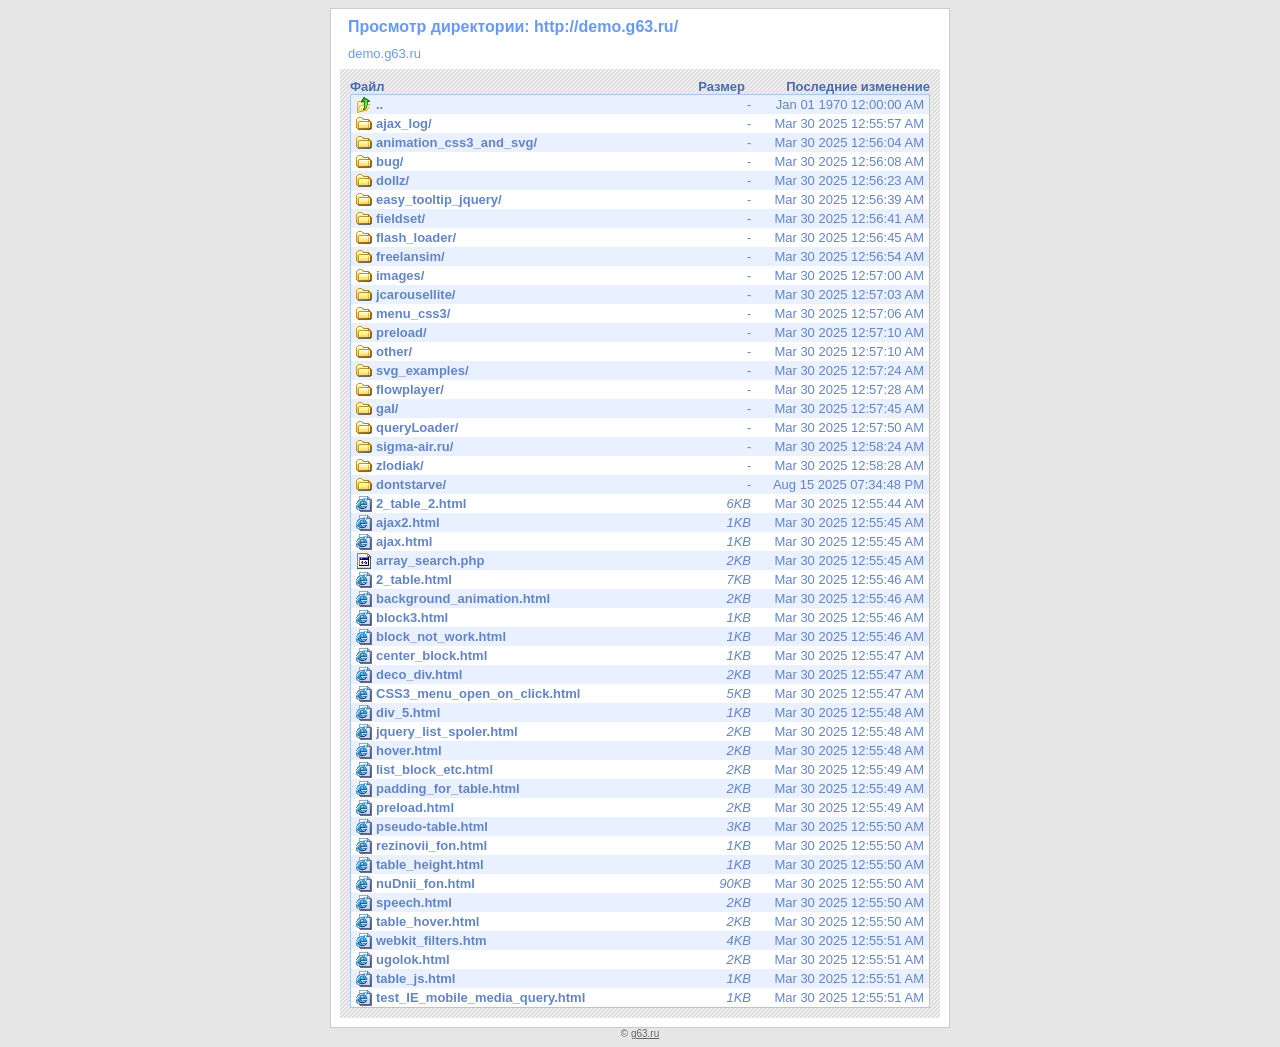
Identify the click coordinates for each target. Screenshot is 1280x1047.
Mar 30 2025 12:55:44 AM (640, 504)
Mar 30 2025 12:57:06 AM (640, 314)
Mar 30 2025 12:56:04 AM (640, 143)
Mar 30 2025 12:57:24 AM (640, 371)
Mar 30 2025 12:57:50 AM (640, 428)
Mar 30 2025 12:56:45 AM (640, 238)
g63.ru (645, 1033)
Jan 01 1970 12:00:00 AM (640, 105)
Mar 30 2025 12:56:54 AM (640, 257)
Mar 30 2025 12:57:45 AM (640, 409)
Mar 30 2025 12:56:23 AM (640, 181)
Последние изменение (858, 86)
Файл (367, 86)
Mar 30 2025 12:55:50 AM (640, 827)
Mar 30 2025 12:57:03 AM (640, 295)
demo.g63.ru (384, 53)
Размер (721, 86)
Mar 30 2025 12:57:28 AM (640, 390)
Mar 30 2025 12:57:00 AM (640, 276)
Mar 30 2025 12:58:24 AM (640, 447)
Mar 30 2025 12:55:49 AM (640, 770)
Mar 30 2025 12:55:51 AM (640, 941)
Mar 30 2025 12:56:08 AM (640, 162)
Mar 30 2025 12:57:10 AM (640, 333)
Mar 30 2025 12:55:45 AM (640, 523)
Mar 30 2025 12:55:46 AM (640, 580)
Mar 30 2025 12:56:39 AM (640, 200)
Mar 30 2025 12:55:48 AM (640, 713)
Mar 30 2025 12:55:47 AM (640, 656)
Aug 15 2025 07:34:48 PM (640, 485)
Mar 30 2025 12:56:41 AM (640, 219)
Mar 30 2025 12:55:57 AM (640, 124)
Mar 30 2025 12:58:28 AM (640, 466)
